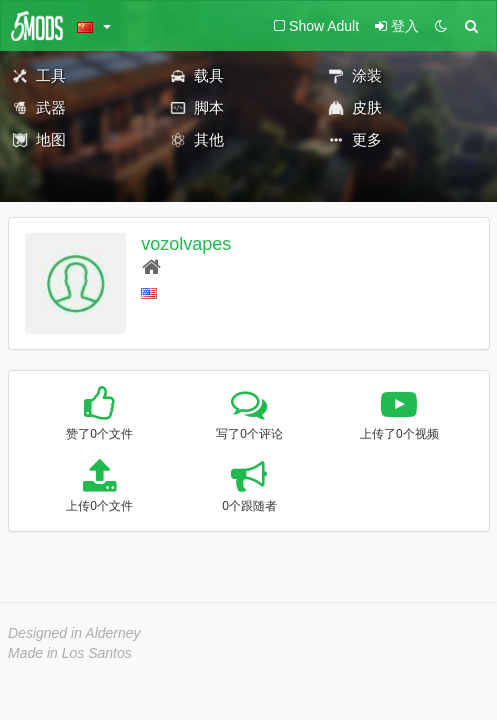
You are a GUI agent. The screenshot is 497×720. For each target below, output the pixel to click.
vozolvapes (186, 244)
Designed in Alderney (74, 633)
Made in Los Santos (70, 653)
